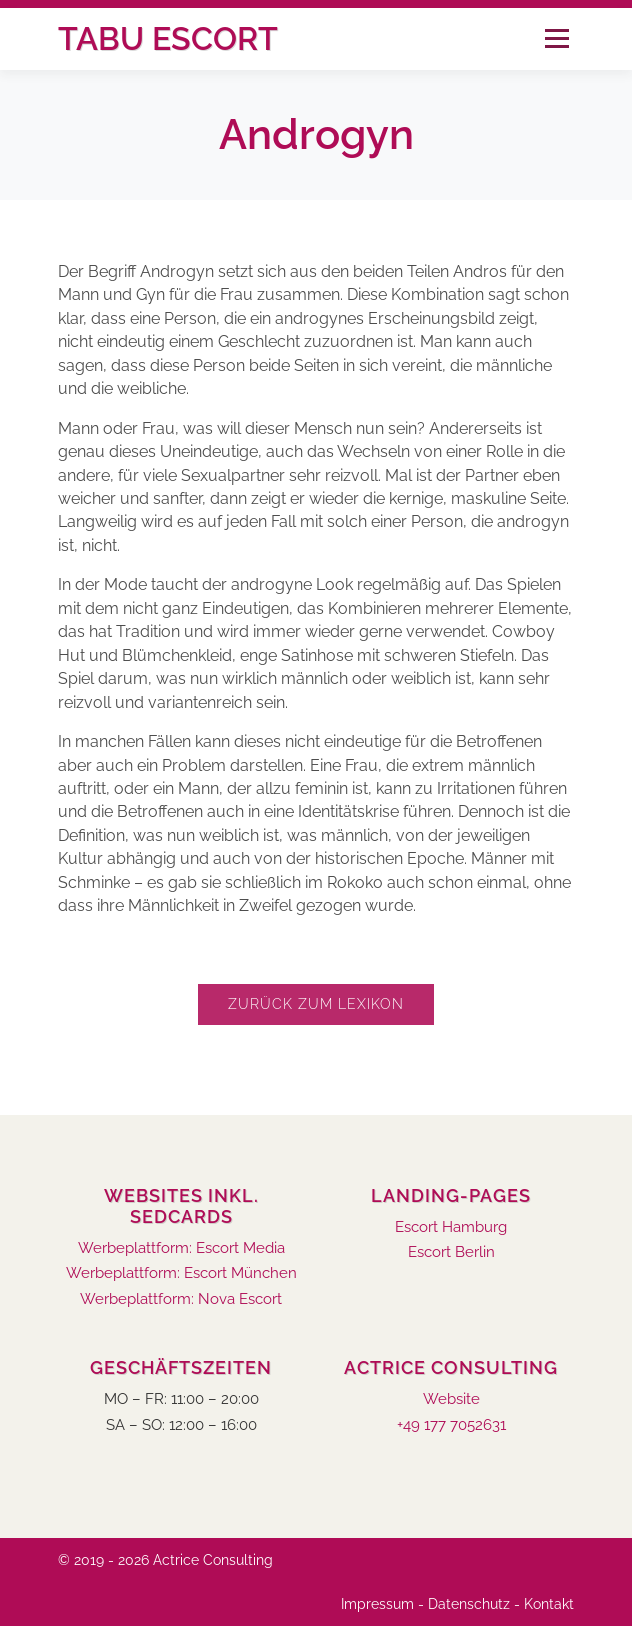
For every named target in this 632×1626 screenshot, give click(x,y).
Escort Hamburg (451, 1227)
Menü (556, 38)
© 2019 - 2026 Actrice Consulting (165, 1560)
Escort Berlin (451, 1252)
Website (451, 1399)
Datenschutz (469, 1604)
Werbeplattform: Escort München (181, 1273)
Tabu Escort (168, 38)
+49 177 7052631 (451, 1425)
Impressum (377, 1604)
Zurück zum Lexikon (316, 1004)
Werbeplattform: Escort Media (181, 1248)
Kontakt (549, 1604)
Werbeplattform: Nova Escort (181, 1299)
